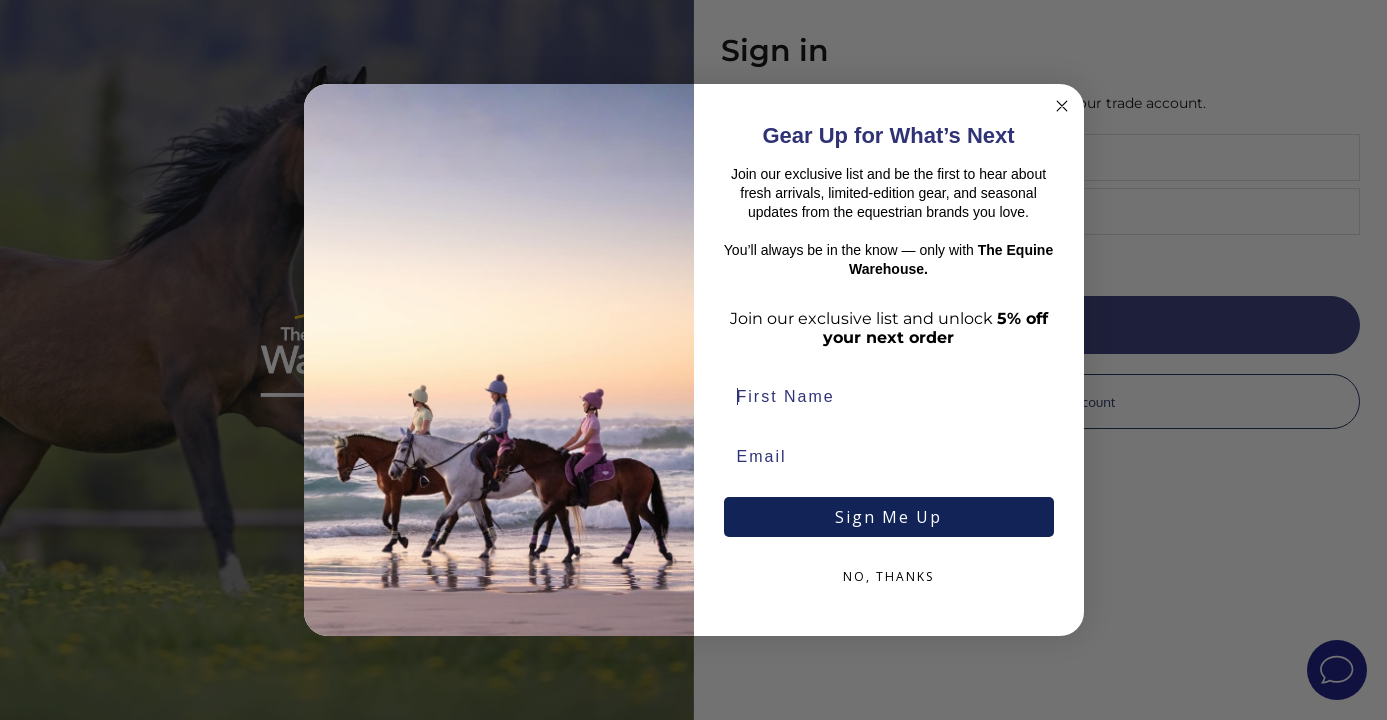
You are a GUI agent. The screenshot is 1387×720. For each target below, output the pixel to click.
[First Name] (889, 397)
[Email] (889, 457)
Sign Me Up (888, 517)
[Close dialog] (1062, 106)
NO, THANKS (888, 576)
